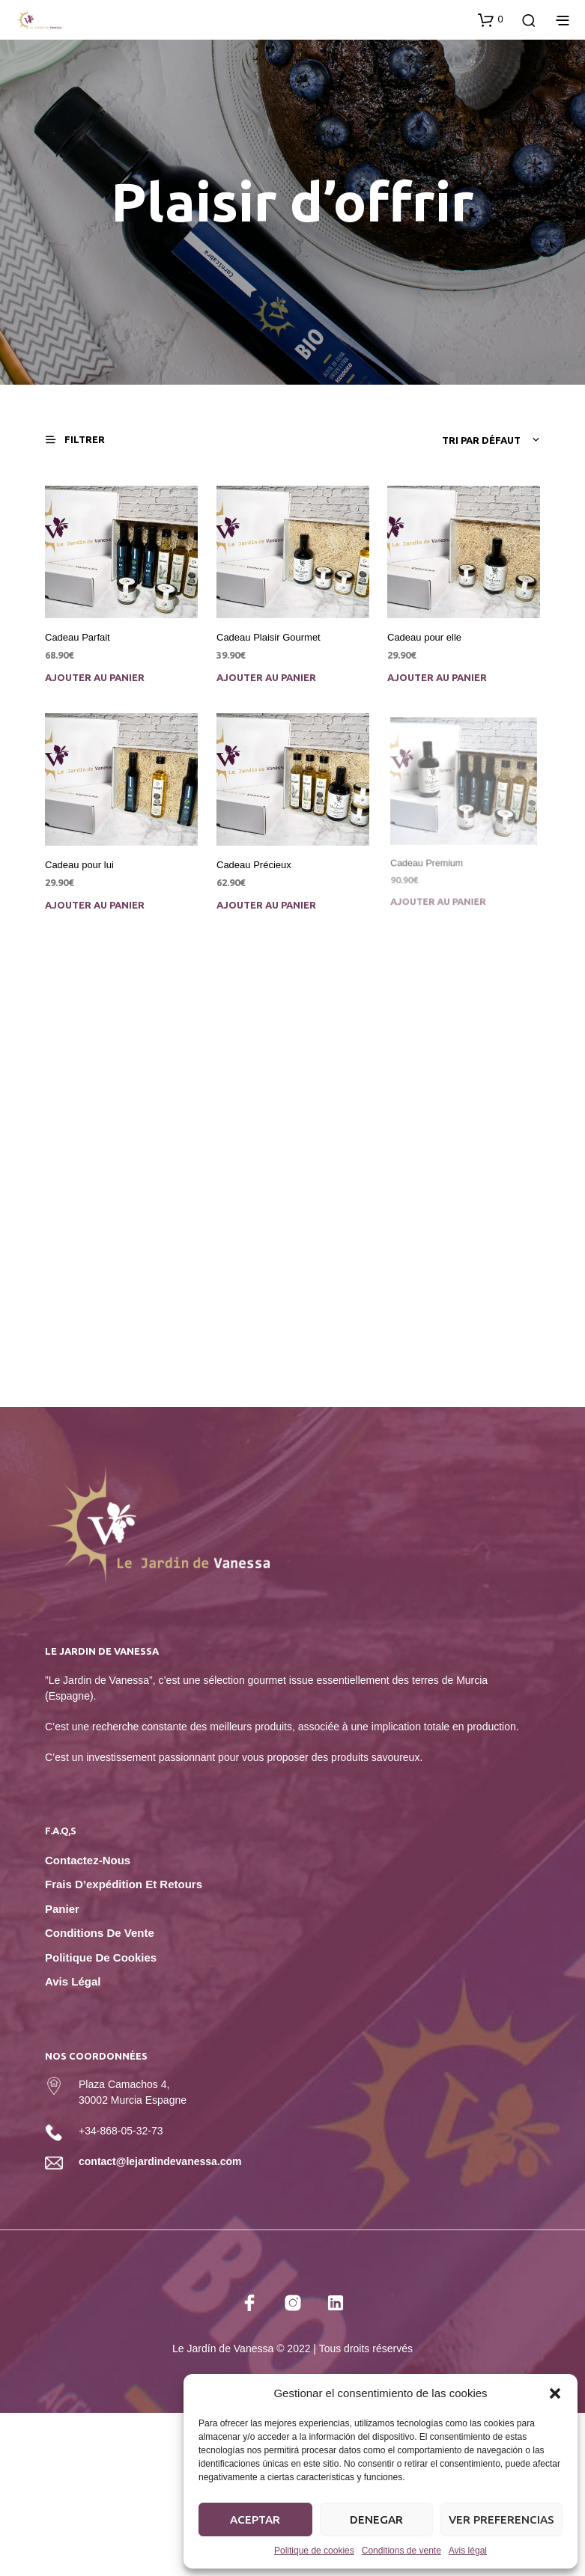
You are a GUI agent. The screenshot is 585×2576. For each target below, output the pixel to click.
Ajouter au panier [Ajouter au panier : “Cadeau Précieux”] (268, 900)
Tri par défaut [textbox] (481, 440)
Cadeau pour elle (424, 637)
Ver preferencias (501, 2519)
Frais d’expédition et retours (123, 1884)
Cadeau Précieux (256, 862)
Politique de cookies (314, 2550)
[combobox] (430, 440)
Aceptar (255, 2519)
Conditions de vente (401, 2550)
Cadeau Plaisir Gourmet (268, 637)
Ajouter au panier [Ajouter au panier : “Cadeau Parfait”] (95, 677)
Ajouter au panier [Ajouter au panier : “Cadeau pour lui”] (95, 905)
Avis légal (468, 2550)
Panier (62, 1908)
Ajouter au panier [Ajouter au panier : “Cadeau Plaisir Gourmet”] (266, 677)
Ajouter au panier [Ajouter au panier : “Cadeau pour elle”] (437, 677)
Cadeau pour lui (79, 865)
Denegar (376, 2519)
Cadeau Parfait (77, 637)
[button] (555, 2393)
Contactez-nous (87, 1860)
